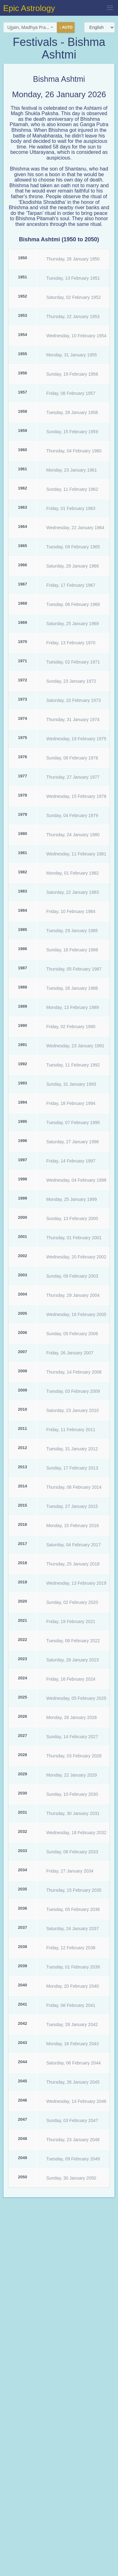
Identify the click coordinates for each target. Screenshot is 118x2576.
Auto (65, 27)
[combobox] (30, 27)
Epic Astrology (29, 8)
